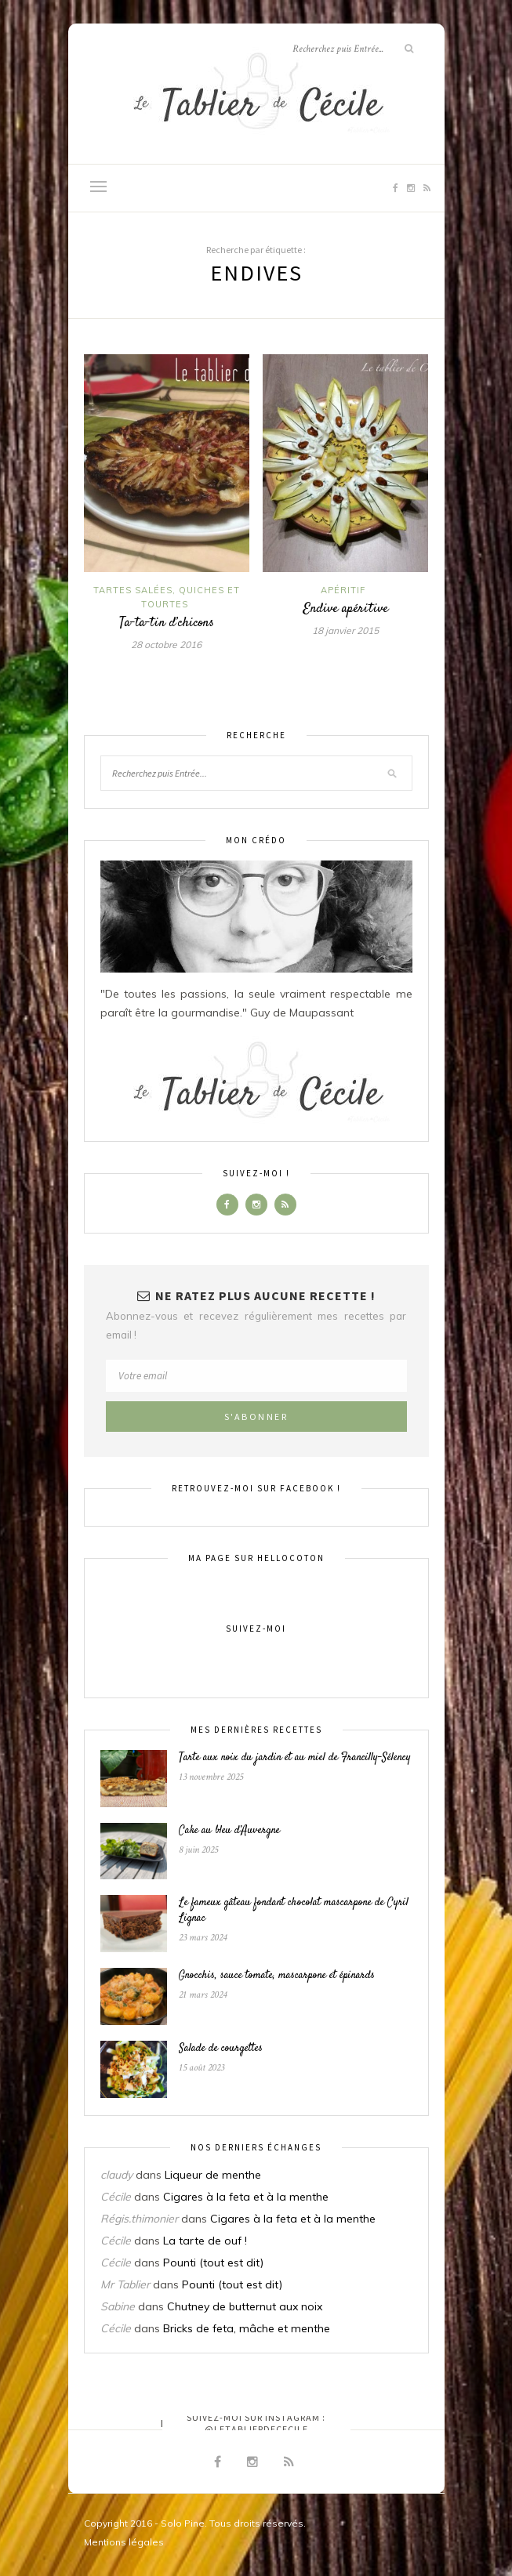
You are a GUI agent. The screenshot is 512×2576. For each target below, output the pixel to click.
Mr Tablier (125, 2284)
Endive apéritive (345, 609)
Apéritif (343, 590)
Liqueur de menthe (213, 2175)
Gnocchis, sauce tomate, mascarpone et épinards (277, 1976)
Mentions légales (124, 2542)
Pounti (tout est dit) (213, 2262)
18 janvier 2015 (345, 630)
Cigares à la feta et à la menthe (246, 2197)
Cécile (115, 2197)
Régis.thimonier (139, 2219)
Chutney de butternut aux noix (244, 2306)
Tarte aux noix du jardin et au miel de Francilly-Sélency (295, 1758)
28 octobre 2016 (166, 644)
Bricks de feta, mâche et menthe (246, 2328)
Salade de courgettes (221, 2048)
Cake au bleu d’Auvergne (229, 1831)
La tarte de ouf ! (205, 2241)
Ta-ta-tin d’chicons (166, 623)
